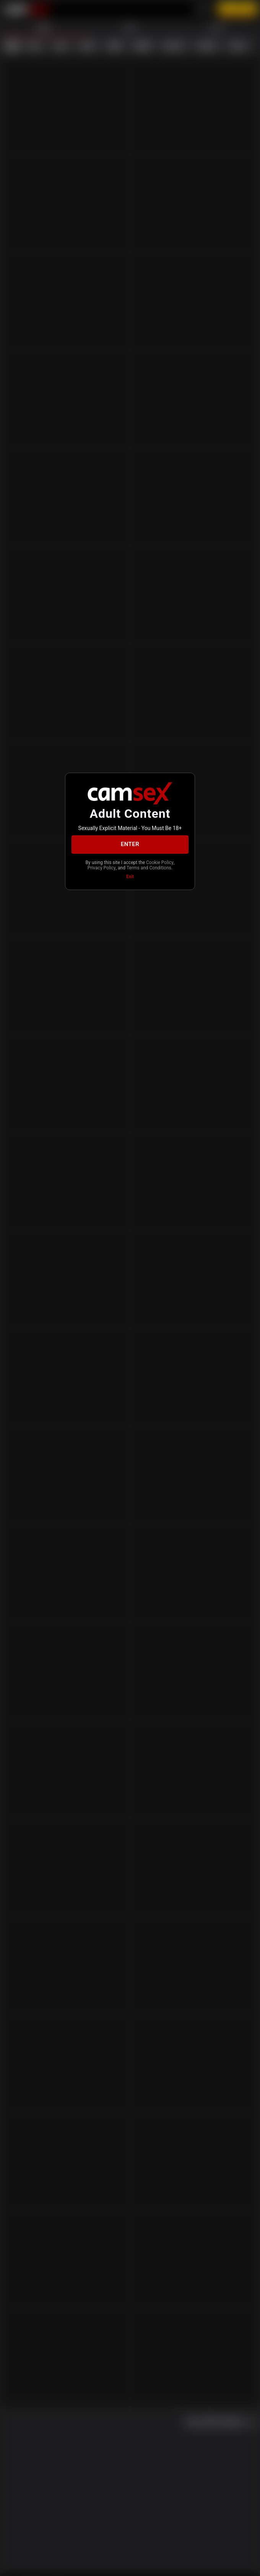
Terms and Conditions (149, 868)
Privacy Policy (102, 868)
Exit (130, 876)
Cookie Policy (160, 862)
